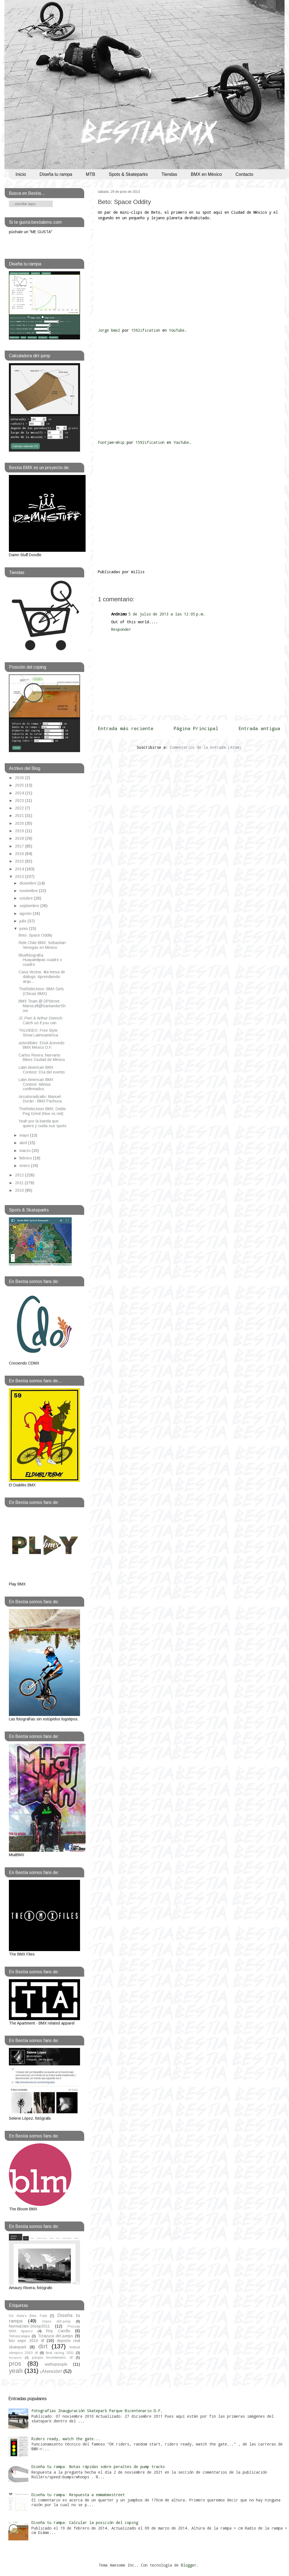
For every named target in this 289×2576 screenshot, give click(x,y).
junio (24, 928)
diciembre (28, 883)
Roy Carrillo (58, 2331)
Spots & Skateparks (128, 174)
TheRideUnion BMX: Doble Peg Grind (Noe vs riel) (42, 1111)
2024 (20, 793)
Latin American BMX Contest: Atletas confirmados (36, 1084)
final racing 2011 (60, 2353)
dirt (43, 2346)
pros (15, 2363)
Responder (121, 629)
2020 (20, 823)
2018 (20, 838)
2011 (20, 1183)
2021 (20, 815)
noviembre (29, 890)
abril (23, 1143)
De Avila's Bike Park (28, 2316)
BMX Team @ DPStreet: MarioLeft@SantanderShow (42, 1006)
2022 (20, 808)
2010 (20, 1190)
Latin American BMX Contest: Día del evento (42, 1069)
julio (23, 921)
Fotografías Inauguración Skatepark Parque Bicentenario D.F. (97, 2410)
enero (25, 1165)
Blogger (188, 2565)
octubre (26, 898)
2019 (20, 831)
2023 (20, 800)
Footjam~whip (111, 442)
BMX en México (206, 174)
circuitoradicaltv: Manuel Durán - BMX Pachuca (40, 1099)
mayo (24, 1135)
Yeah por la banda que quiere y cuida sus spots (42, 1123)
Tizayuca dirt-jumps (55, 2336)
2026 (20, 777)
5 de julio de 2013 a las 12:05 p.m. (166, 614)
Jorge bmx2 (109, 330)
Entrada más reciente (125, 728)
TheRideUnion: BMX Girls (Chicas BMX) (41, 991)
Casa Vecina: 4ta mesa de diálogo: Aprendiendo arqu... (42, 977)
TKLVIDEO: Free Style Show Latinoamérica (38, 1032)
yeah (16, 2370)
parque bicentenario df (52, 2358)
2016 (20, 853)
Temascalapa (19, 2336)
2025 (20, 785)
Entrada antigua (259, 728)
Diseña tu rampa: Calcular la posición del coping (84, 2522)
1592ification (146, 330)
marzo (25, 1150)
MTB (90, 174)
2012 (20, 1175)
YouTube (177, 330)
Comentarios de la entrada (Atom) (205, 747)
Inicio (21, 174)
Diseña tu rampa (55, 174)
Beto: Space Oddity (124, 201)
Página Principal (196, 728)
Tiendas (169, 174)
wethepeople (56, 2364)
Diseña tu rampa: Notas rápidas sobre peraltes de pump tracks (98, 2466)
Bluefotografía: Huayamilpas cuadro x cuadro (40, 960)
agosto (26, 913)
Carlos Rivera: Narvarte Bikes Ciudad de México (42, 1057)
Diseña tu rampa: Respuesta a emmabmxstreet (78, 2494)
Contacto (244, 174)
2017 (20, 846)
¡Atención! (51, 2371)
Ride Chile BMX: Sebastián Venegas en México (42, 945)
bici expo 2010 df (26, 2340)
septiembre (29, 905)
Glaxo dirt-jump (56, 2321)
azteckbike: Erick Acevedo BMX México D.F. (41, 1045)
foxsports (15, 2357)
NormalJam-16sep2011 (29, 2326)
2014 (20, 869)
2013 (20, 876)
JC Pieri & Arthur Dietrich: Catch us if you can (41, 1020)
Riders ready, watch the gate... (65, 2438)
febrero (26, 1158)
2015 (20, 861)
